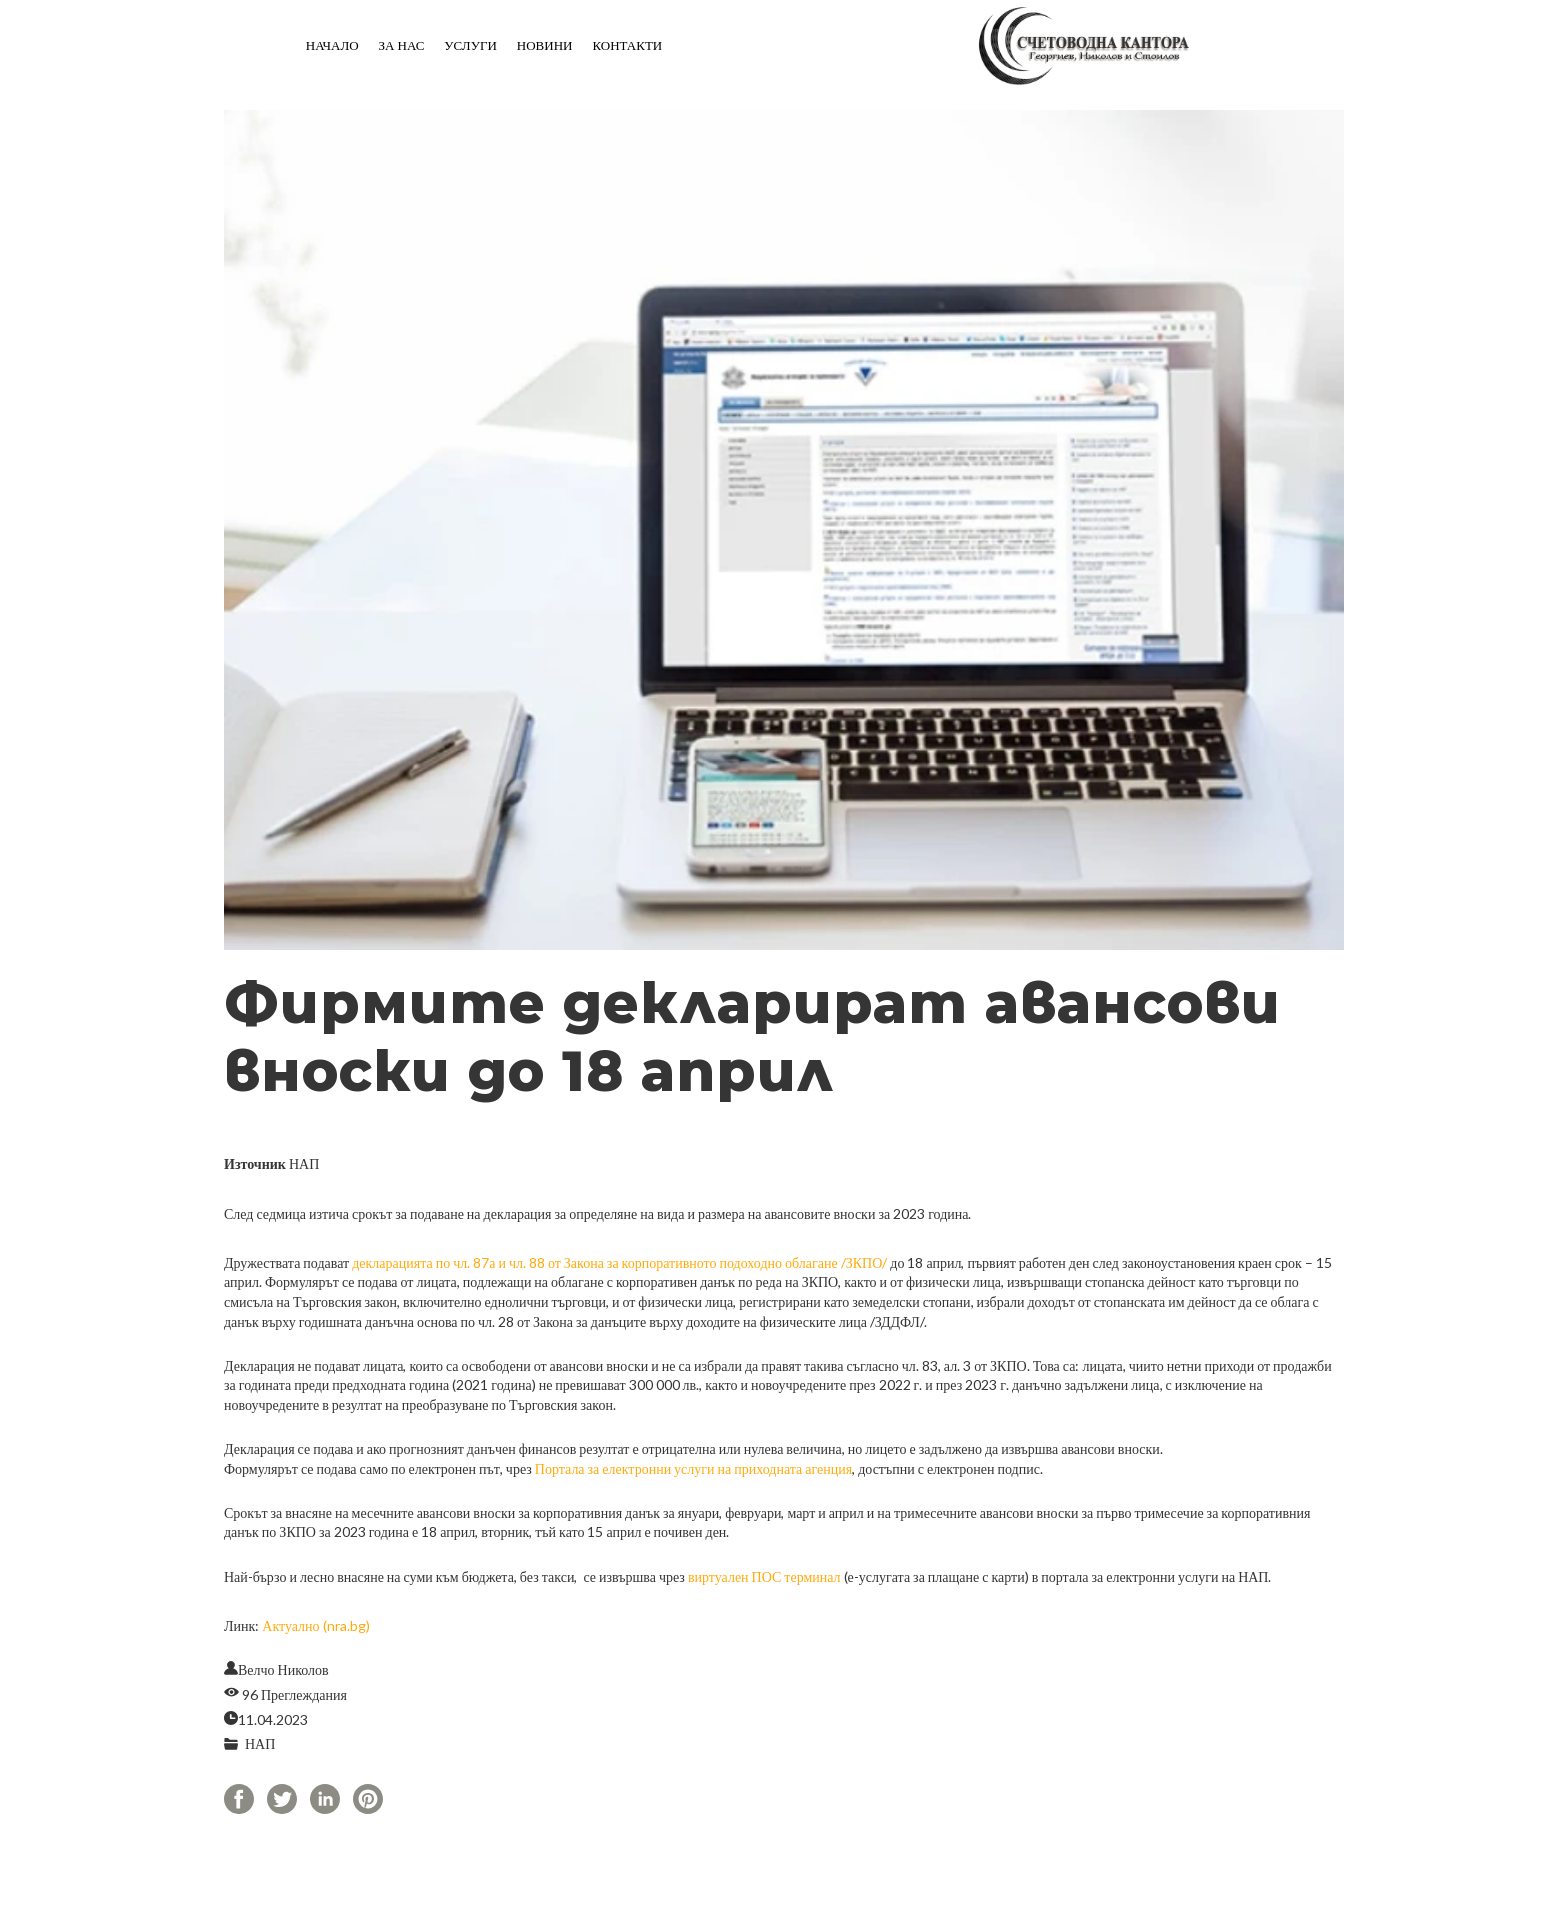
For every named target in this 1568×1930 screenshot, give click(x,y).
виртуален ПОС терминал (764, 1576)
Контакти (627, 45)
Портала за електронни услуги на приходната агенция (693, 1468)
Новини (545, 45)
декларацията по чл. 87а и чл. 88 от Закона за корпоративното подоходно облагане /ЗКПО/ (619, 1262)
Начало (332, 45)
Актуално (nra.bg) (315, 1625)
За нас (402, 45)
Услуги (470, 45)
